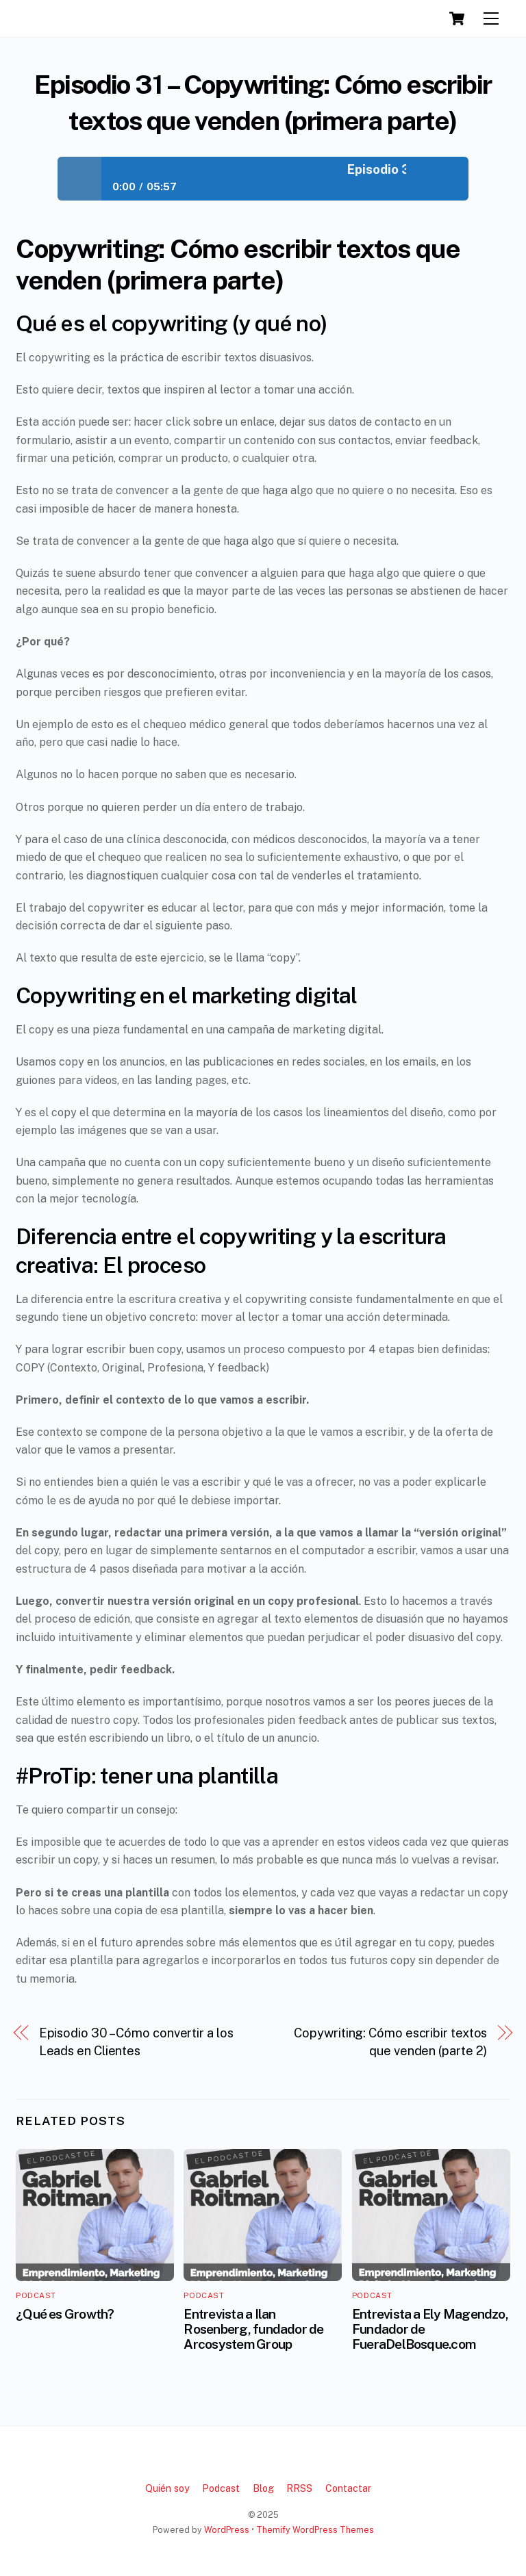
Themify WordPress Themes (315, 2530)
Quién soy (167, 2488)
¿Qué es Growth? (65, 2313)
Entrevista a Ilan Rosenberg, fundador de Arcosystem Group (253, 2329)
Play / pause (79, 179)
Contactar (348, 2488)
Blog (263, 2488)
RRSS (299, 2488)
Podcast (36, 2295)
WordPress (226, 2530)
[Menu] (491, 18)
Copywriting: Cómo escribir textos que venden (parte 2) (390, 2042)
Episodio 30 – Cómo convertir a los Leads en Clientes (136, 2042)
